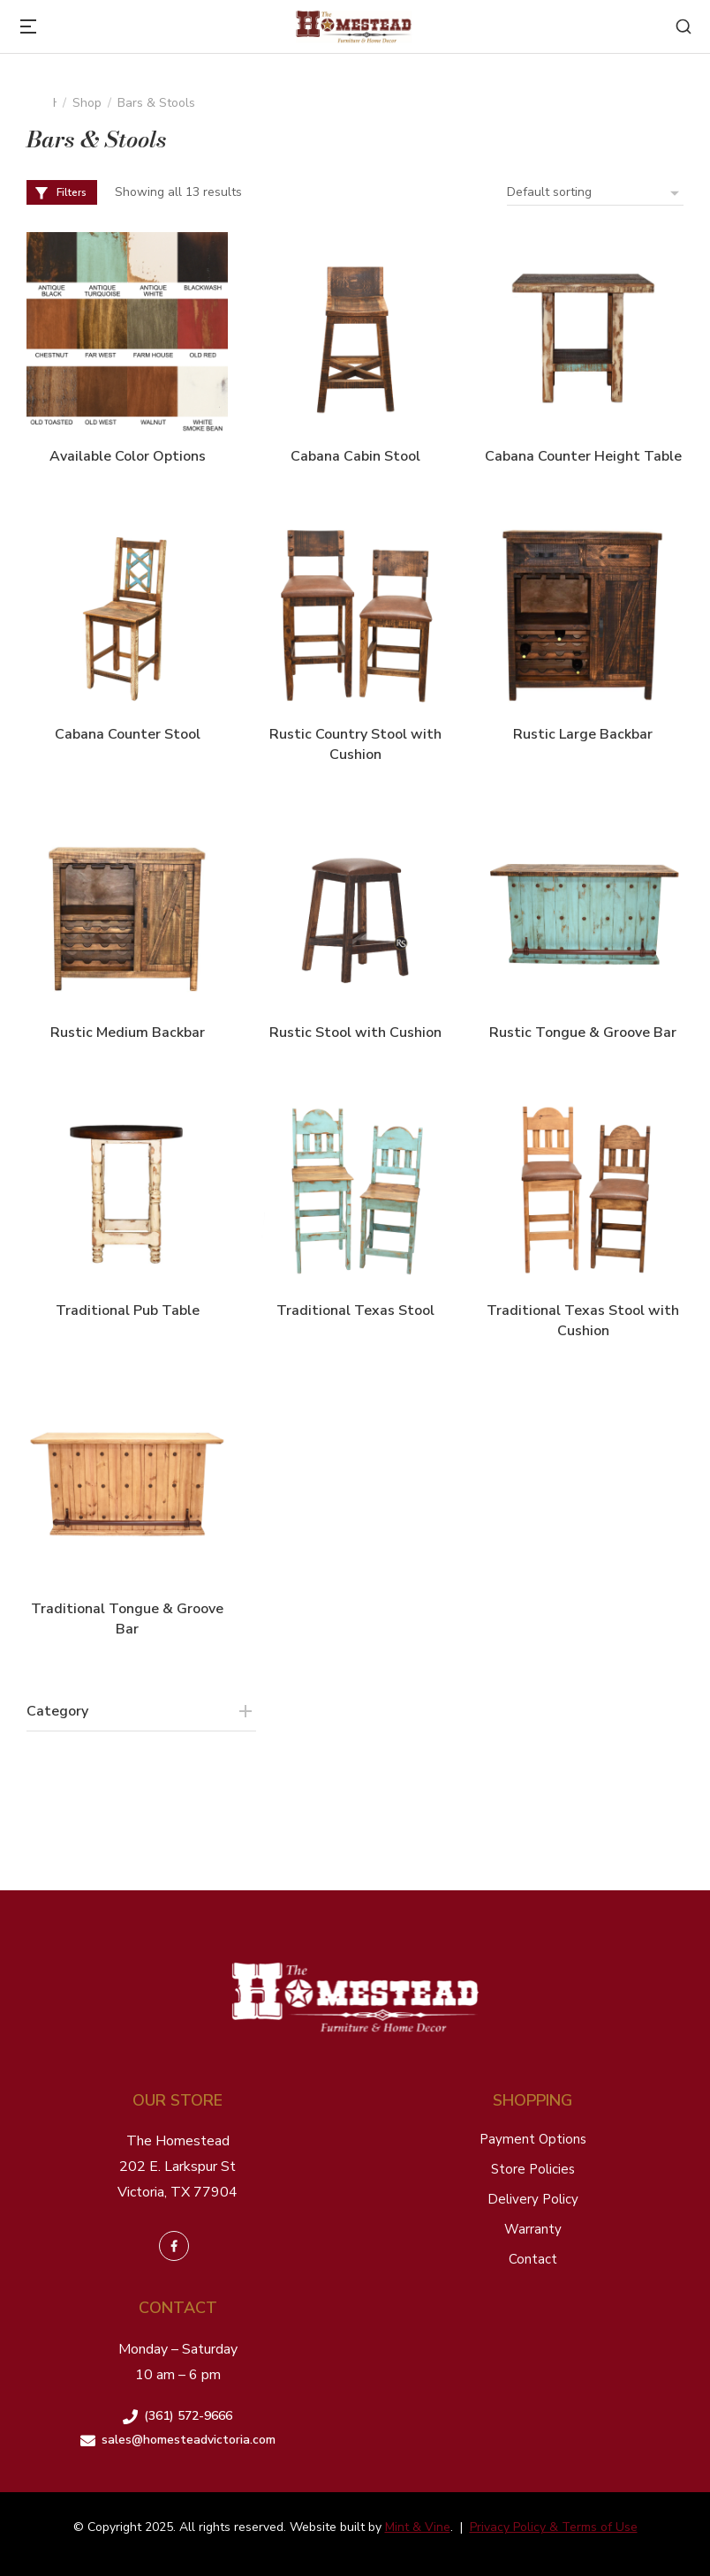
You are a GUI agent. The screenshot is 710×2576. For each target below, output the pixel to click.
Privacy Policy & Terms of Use (554, 2527)
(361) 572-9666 (188, 2415)
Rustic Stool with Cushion (355, 1032)
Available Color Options (127, 456)
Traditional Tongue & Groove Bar (127, 1618)
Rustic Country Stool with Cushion (355, 744)
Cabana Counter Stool (127, 734)
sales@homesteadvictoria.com (189, 2439)
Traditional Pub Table (128, 1310)
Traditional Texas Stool (355, 1310)
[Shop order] (595, 192)
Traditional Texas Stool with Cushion (583, 1320)
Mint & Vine (417, 2527)
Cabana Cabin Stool (355, 456)
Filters (60, 192)
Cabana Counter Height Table (583, 456)
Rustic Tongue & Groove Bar (582, 1032)
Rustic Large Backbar (583, 734)
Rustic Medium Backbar (127, 1032)
